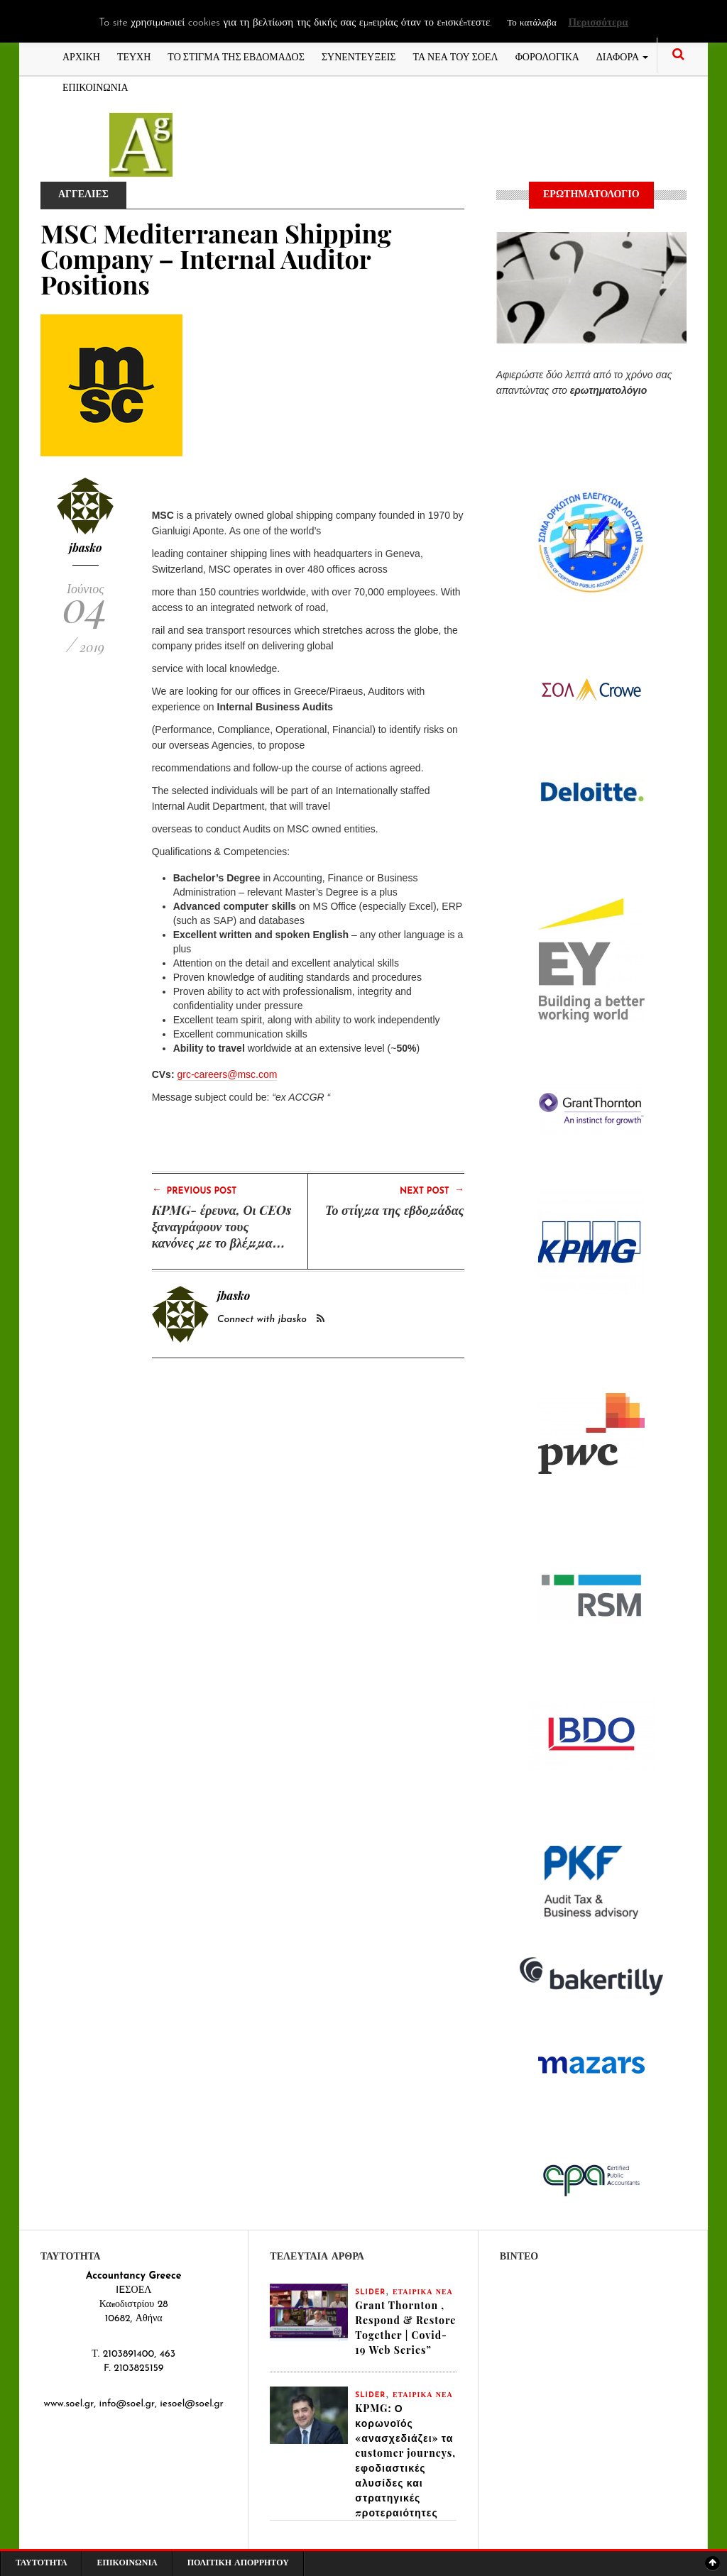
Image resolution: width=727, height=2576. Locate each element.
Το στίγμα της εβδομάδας (394, 1209)
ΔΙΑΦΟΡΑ (622, 55)
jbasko (85, 547)
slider (370, 2292)
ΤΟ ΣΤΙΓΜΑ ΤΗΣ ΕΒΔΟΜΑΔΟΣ (236, 55)
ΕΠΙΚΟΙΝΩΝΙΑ (95, 86)
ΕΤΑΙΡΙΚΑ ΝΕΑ (423, 2292)
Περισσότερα (598, 23)
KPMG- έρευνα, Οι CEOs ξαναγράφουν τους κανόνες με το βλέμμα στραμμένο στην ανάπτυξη (222, 1242)
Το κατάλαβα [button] (531, 23)
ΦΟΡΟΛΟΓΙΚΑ (547, 55)
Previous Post (194, 1190)
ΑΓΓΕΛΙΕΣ (83, 194)
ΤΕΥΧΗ (134, 55)
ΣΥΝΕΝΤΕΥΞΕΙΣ (359, 55)
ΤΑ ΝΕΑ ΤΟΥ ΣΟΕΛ (455, 55)
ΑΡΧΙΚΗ (81, 55)
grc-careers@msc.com (227, 1074)
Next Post (432, 1190)
